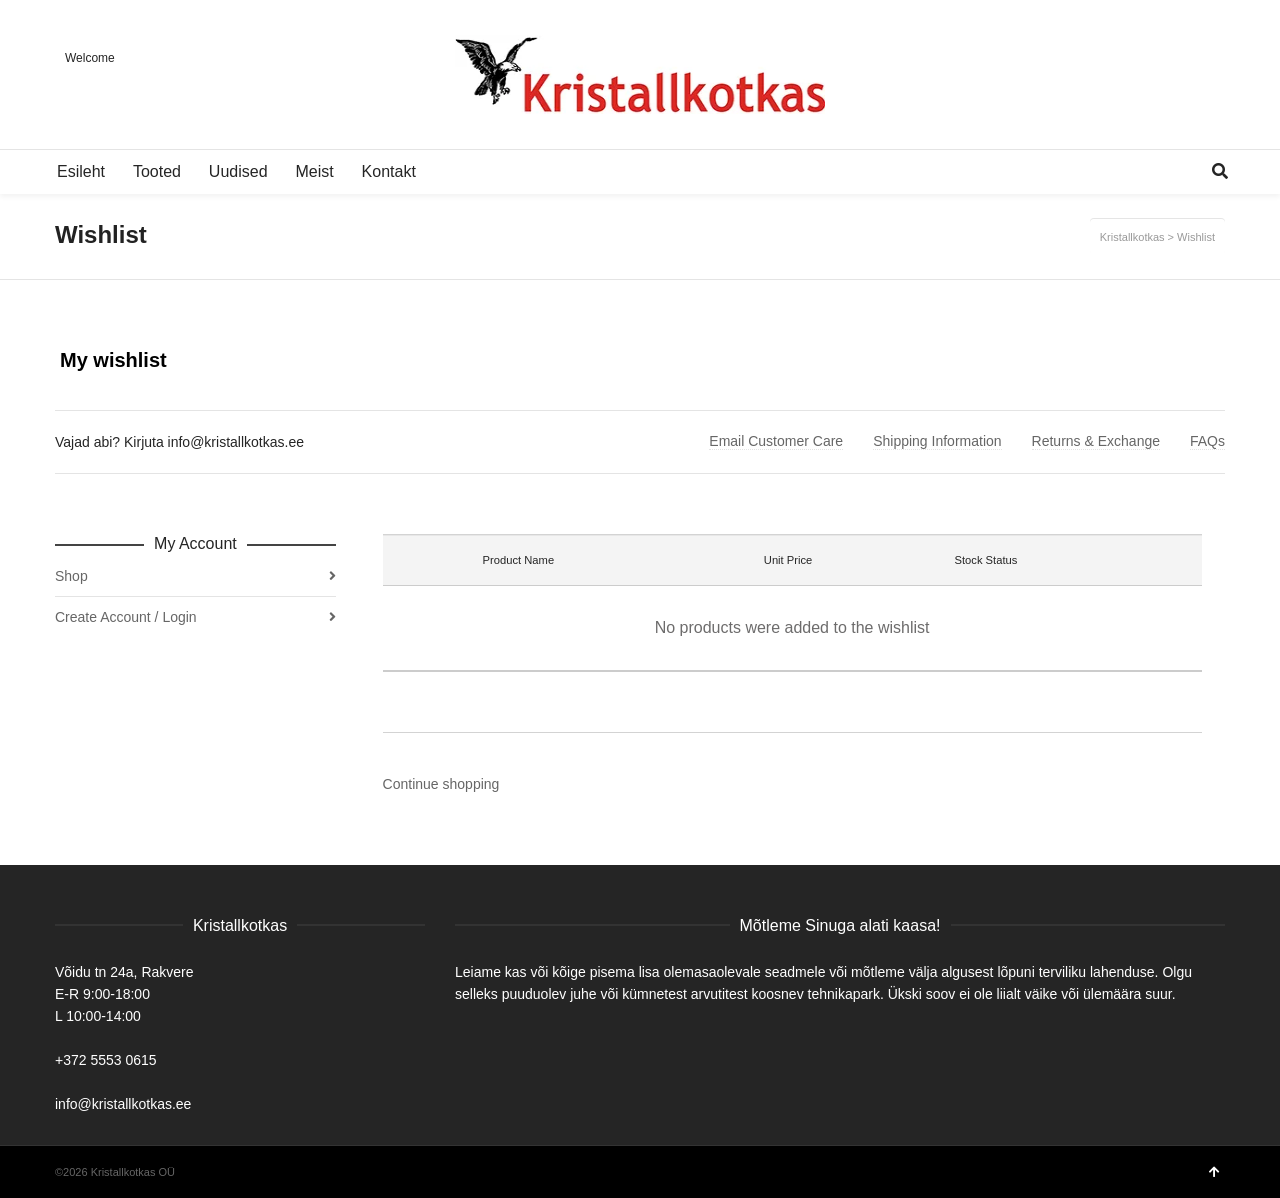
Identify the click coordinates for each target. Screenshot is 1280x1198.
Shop (71, 576)
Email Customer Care (776, 441)
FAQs (1207, 441)
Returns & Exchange (1096, 441)
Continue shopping (441, 784)
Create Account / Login (126, 617)
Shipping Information (937, 441)
